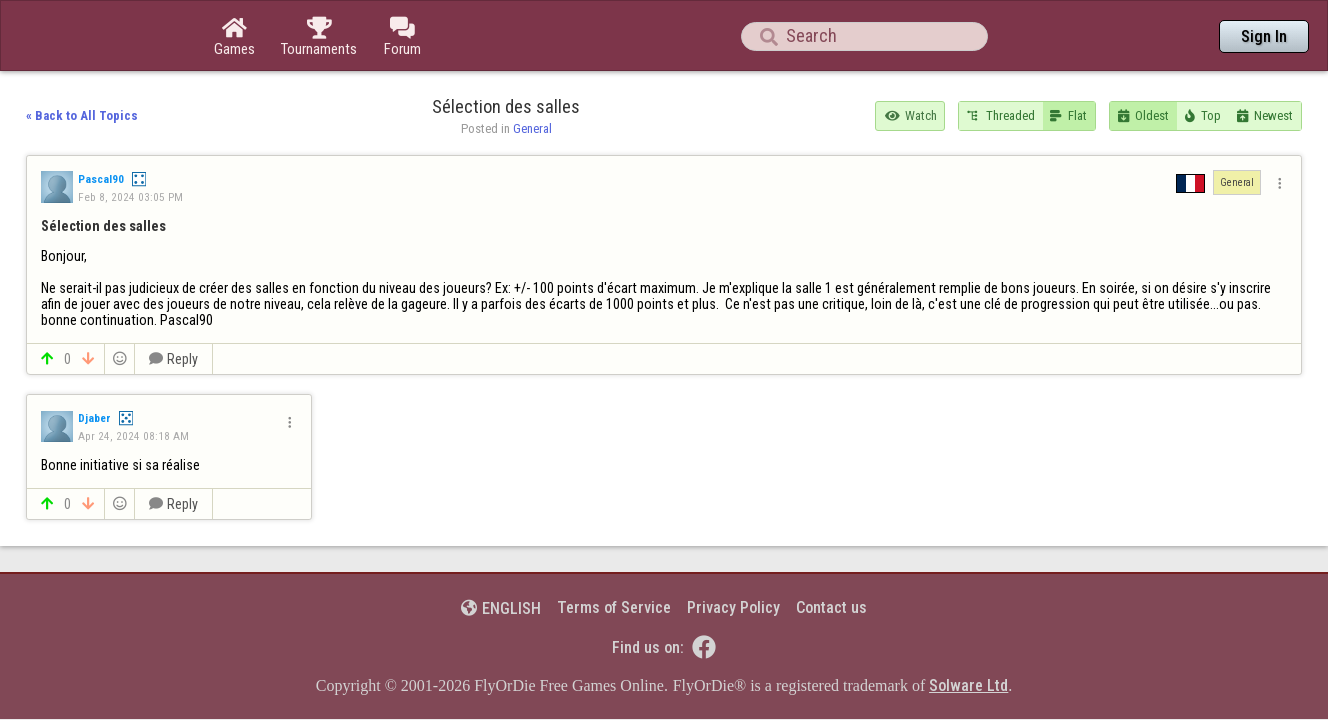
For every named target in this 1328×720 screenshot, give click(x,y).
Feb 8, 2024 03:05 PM (130, 142)
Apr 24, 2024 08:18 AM (133, 381)
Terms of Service (614, 552)
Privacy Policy (733, 552)
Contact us (831, 552)
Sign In (1264, 36)
